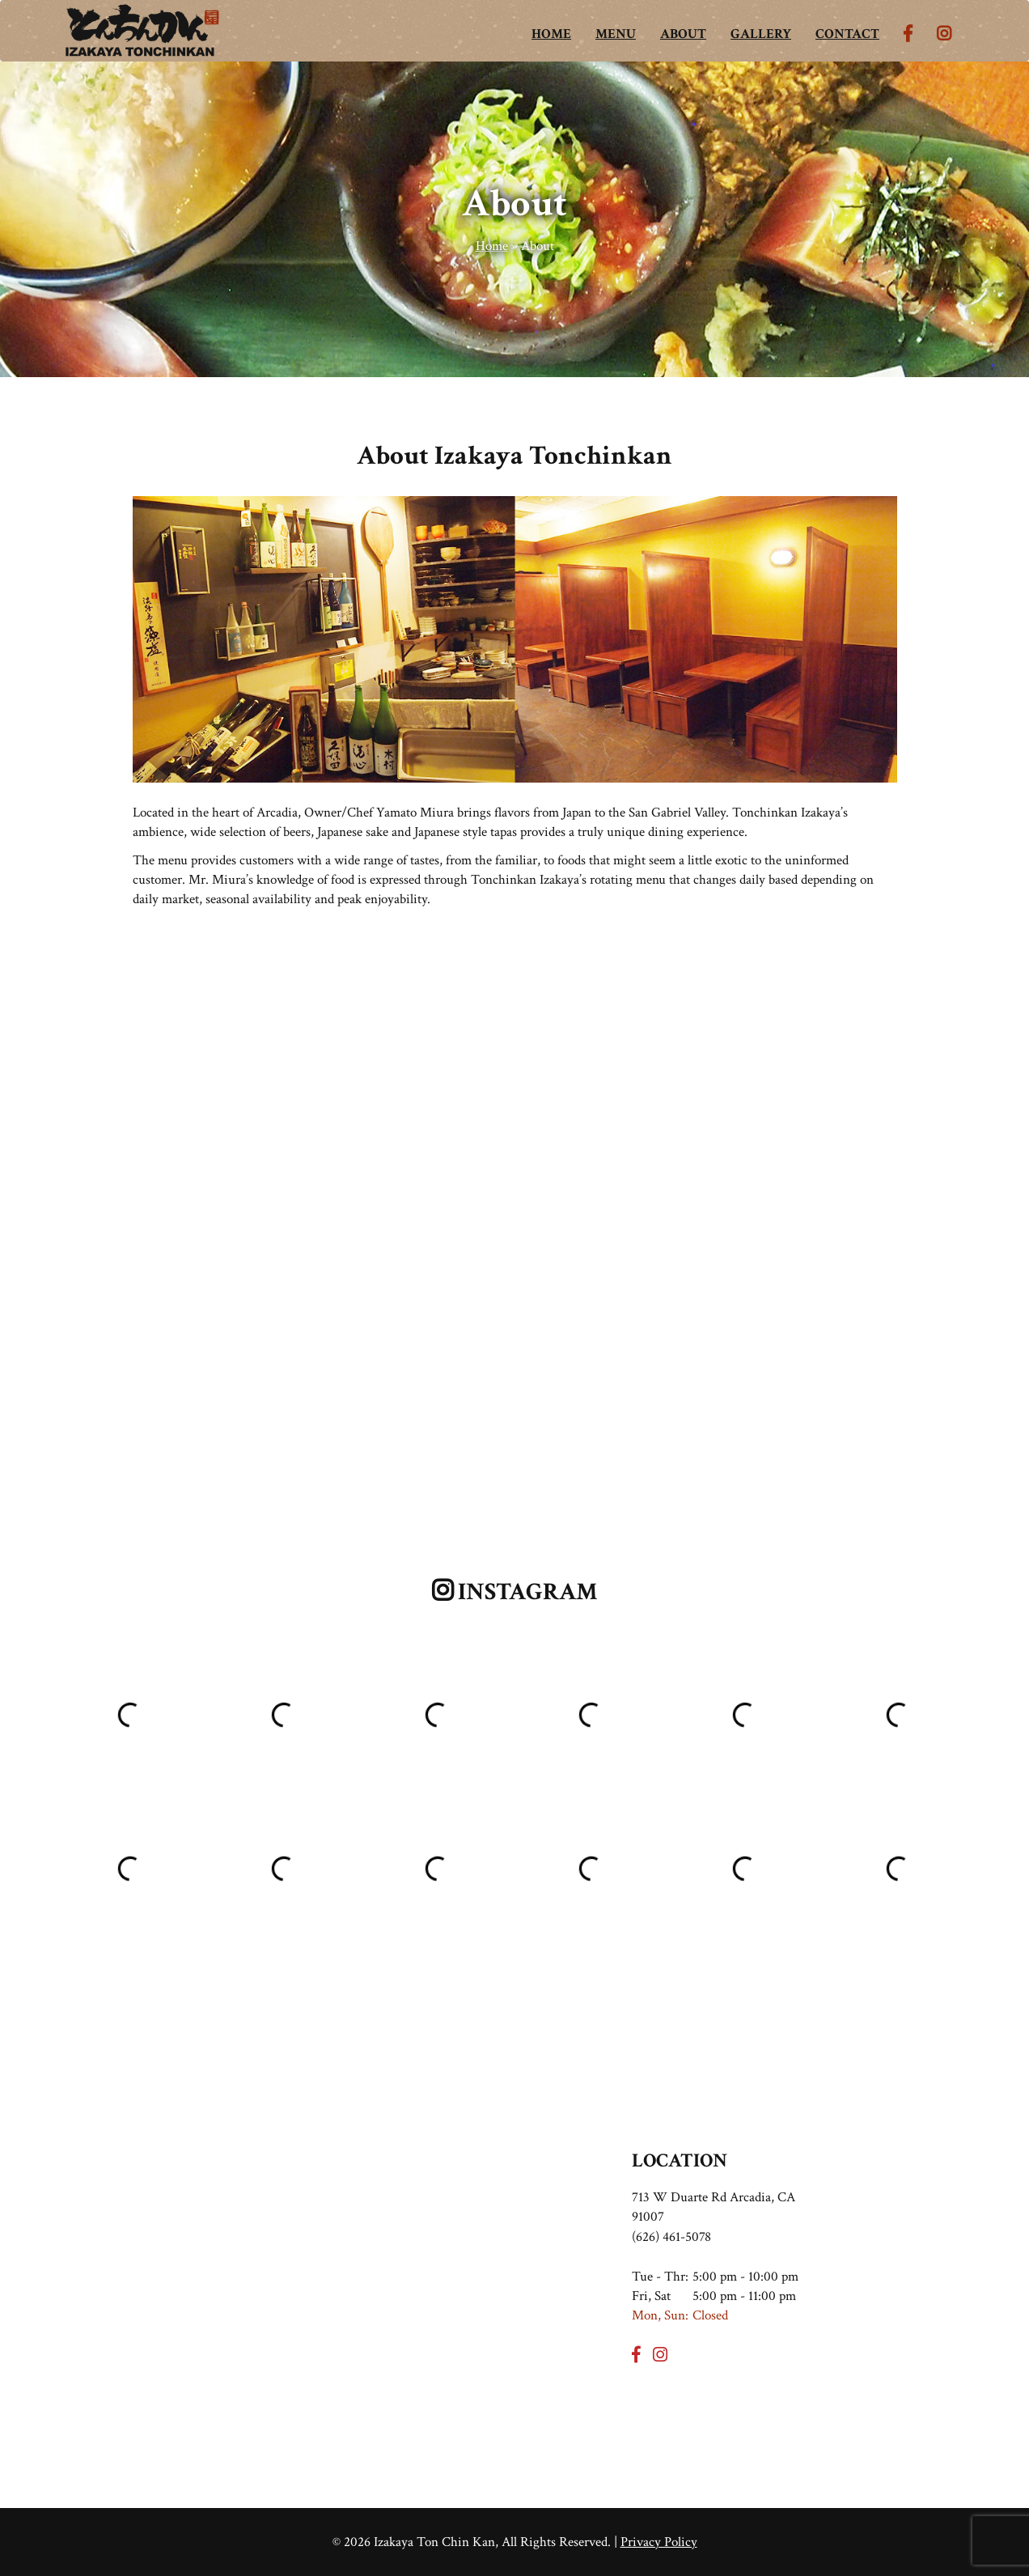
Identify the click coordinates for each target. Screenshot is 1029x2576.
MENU (615, 34)
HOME (551, 34)
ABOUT (683, 34)
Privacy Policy (658, 2542)
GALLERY (760, 34)
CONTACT (847, 34)
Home (492, 246)
